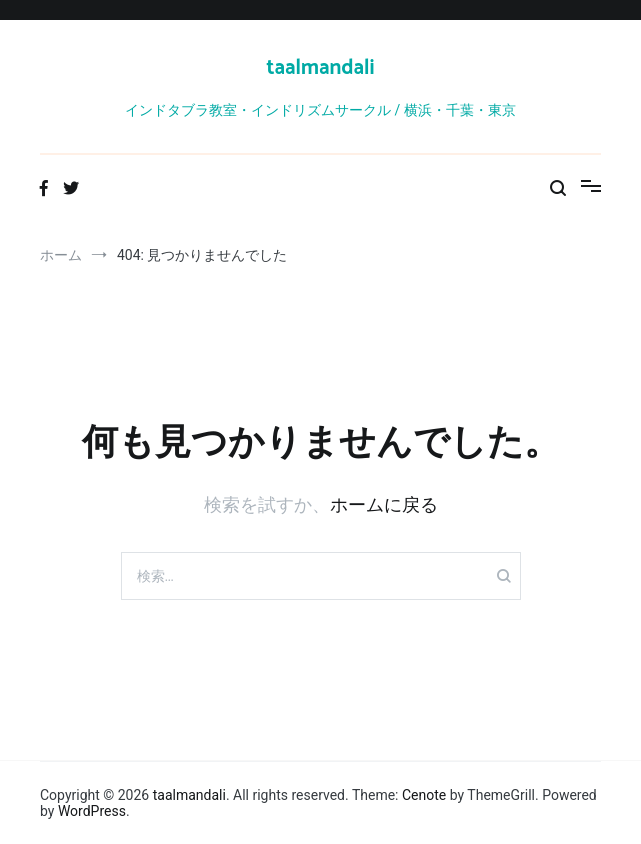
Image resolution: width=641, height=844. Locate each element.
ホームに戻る (384, 504)
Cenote (424, 795)
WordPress (92, 811)
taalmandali (320, 68)
